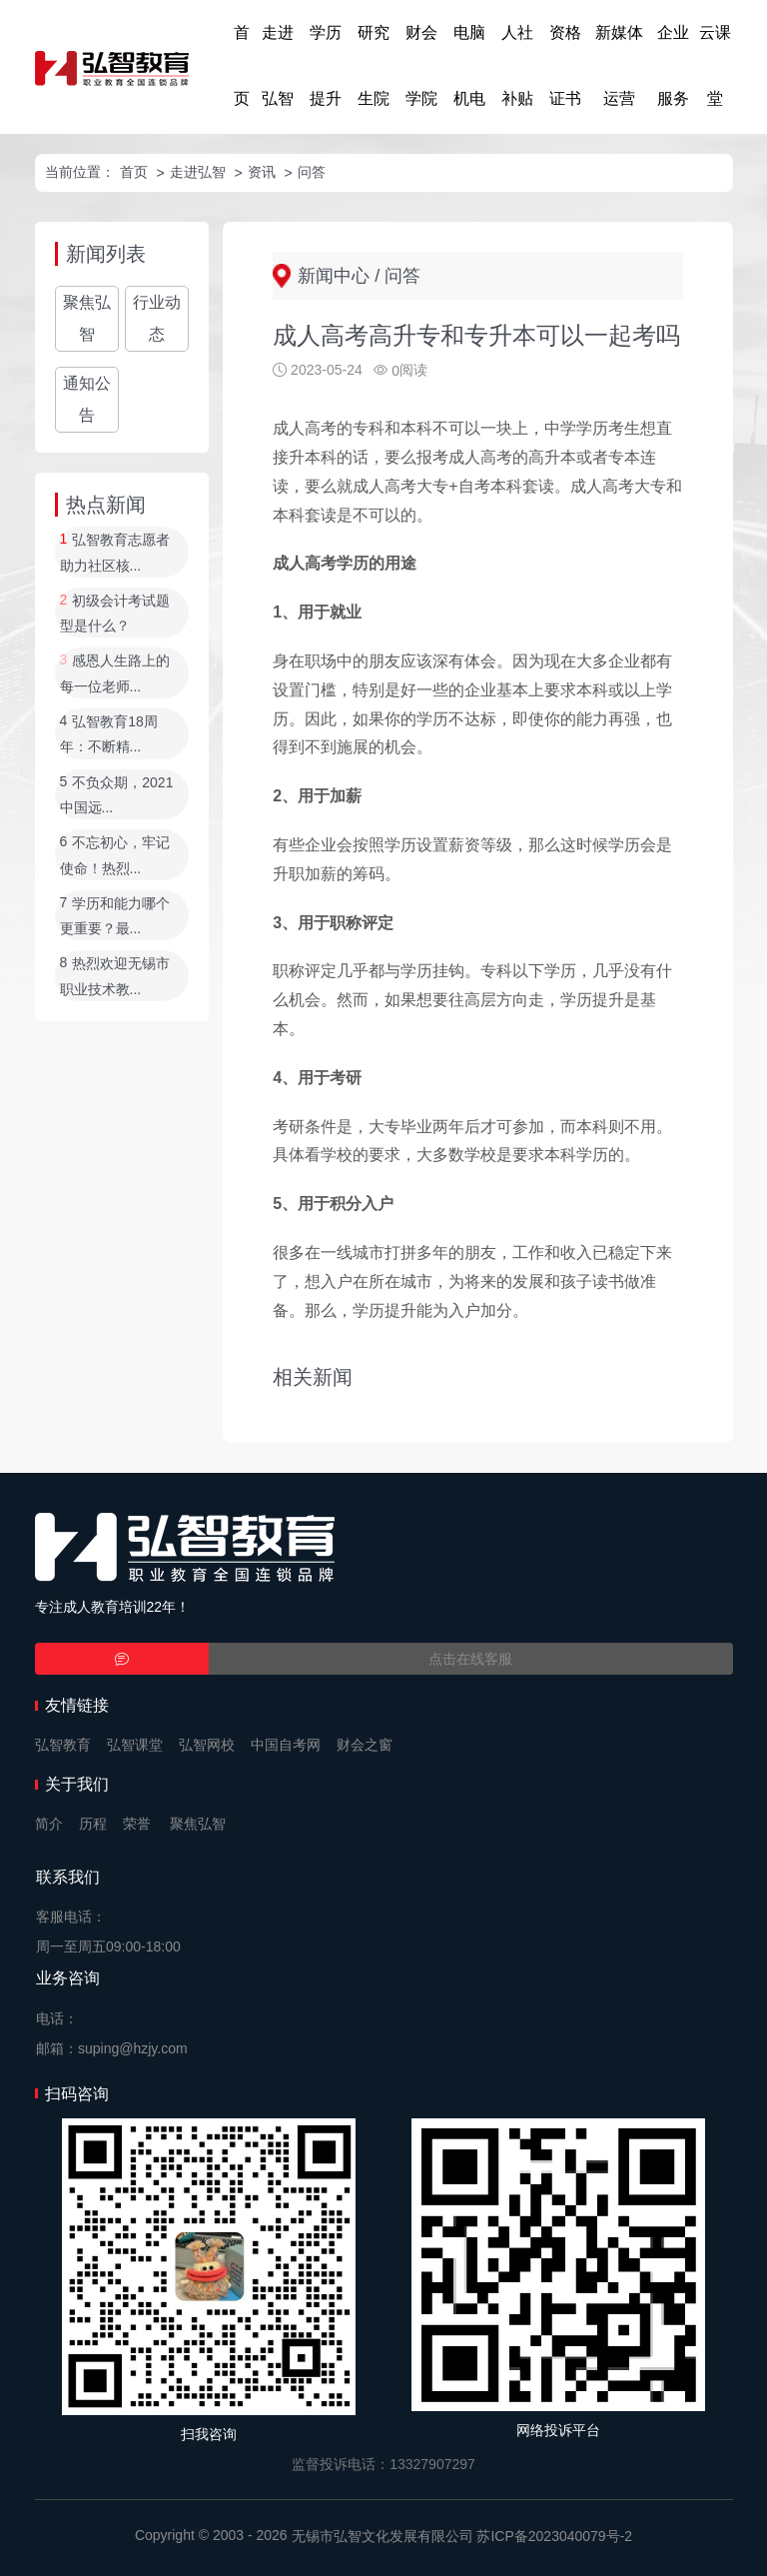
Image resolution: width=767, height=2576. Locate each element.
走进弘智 (278, 65)
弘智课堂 (135, 1745)
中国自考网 (286, 1745)
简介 (49, 1824)
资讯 (262, 172)
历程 (93, 1824)
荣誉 (137, 1824)
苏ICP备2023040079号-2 (554, 2536)
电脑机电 (469, 65)
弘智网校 (207, 1745)
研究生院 (373, 65)
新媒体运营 (619, 65)
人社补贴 (517, 65)
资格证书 (565, 65)
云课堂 (715, 65)
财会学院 (421, 65)
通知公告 (87, 399)
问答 (312, 172)
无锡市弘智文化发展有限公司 (382, 2536)
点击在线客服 (470, 1659)
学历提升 (326, 65)
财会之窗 (364, 1745)
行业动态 (157, 318)
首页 (242, 65)
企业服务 (673, 65)
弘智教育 (63, 1745)
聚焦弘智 (87, 318)
